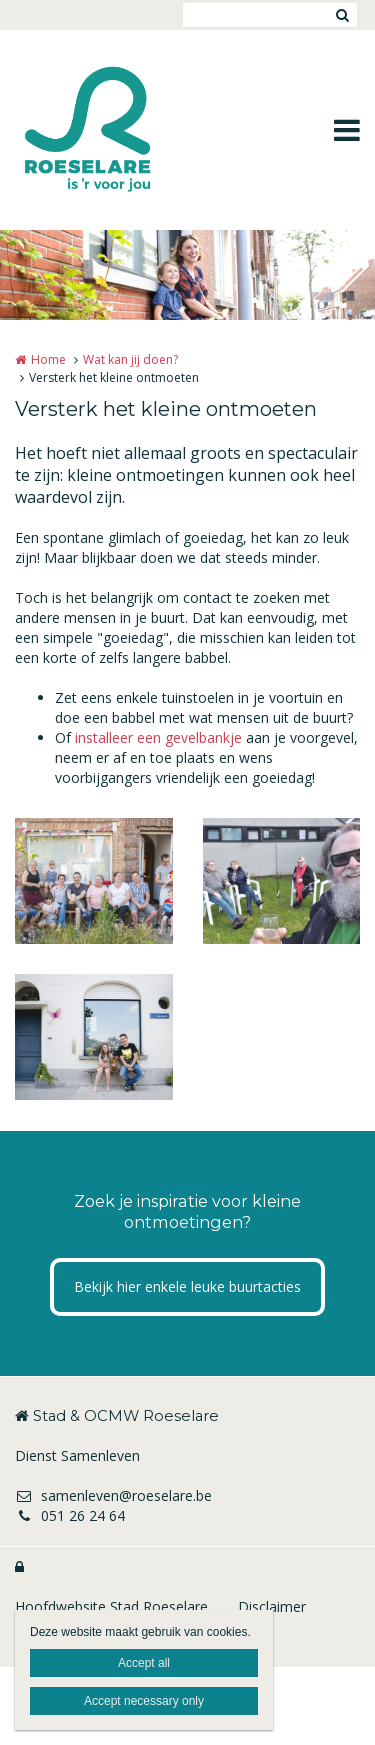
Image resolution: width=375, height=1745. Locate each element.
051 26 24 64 (70, 1515)
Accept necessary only (144, 1701)
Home (48, 359)
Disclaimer (272, 1606)
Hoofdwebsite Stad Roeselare (111, 1606)
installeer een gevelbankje (158, 737)
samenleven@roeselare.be (113, 1495)
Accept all (144, 1663)
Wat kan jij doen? (130, 359)
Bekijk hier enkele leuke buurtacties (187, 1286)
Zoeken (342, 15)
